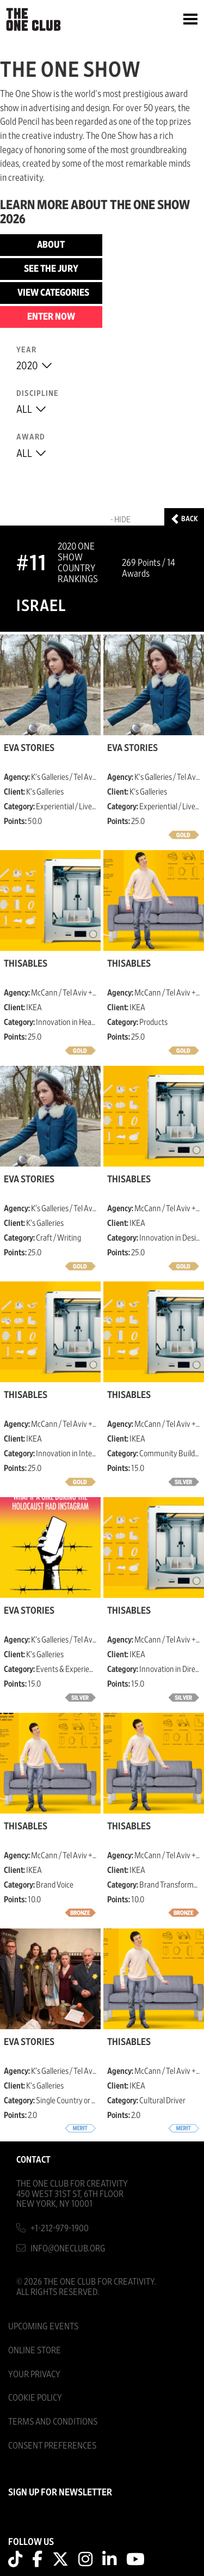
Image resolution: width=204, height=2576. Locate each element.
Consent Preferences (52, 2445)
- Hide (120, 519)
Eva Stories (29, 748)
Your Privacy (34, 2374)
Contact (33, 2159)
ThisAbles (25, 964)
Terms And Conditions (52, 2421)
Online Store (34, 2350)
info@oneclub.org (68, 2248)
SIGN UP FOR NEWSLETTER (60, 2493)
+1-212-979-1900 (59, 2228)
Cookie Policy (35, 2397)
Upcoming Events (43, 2326)
